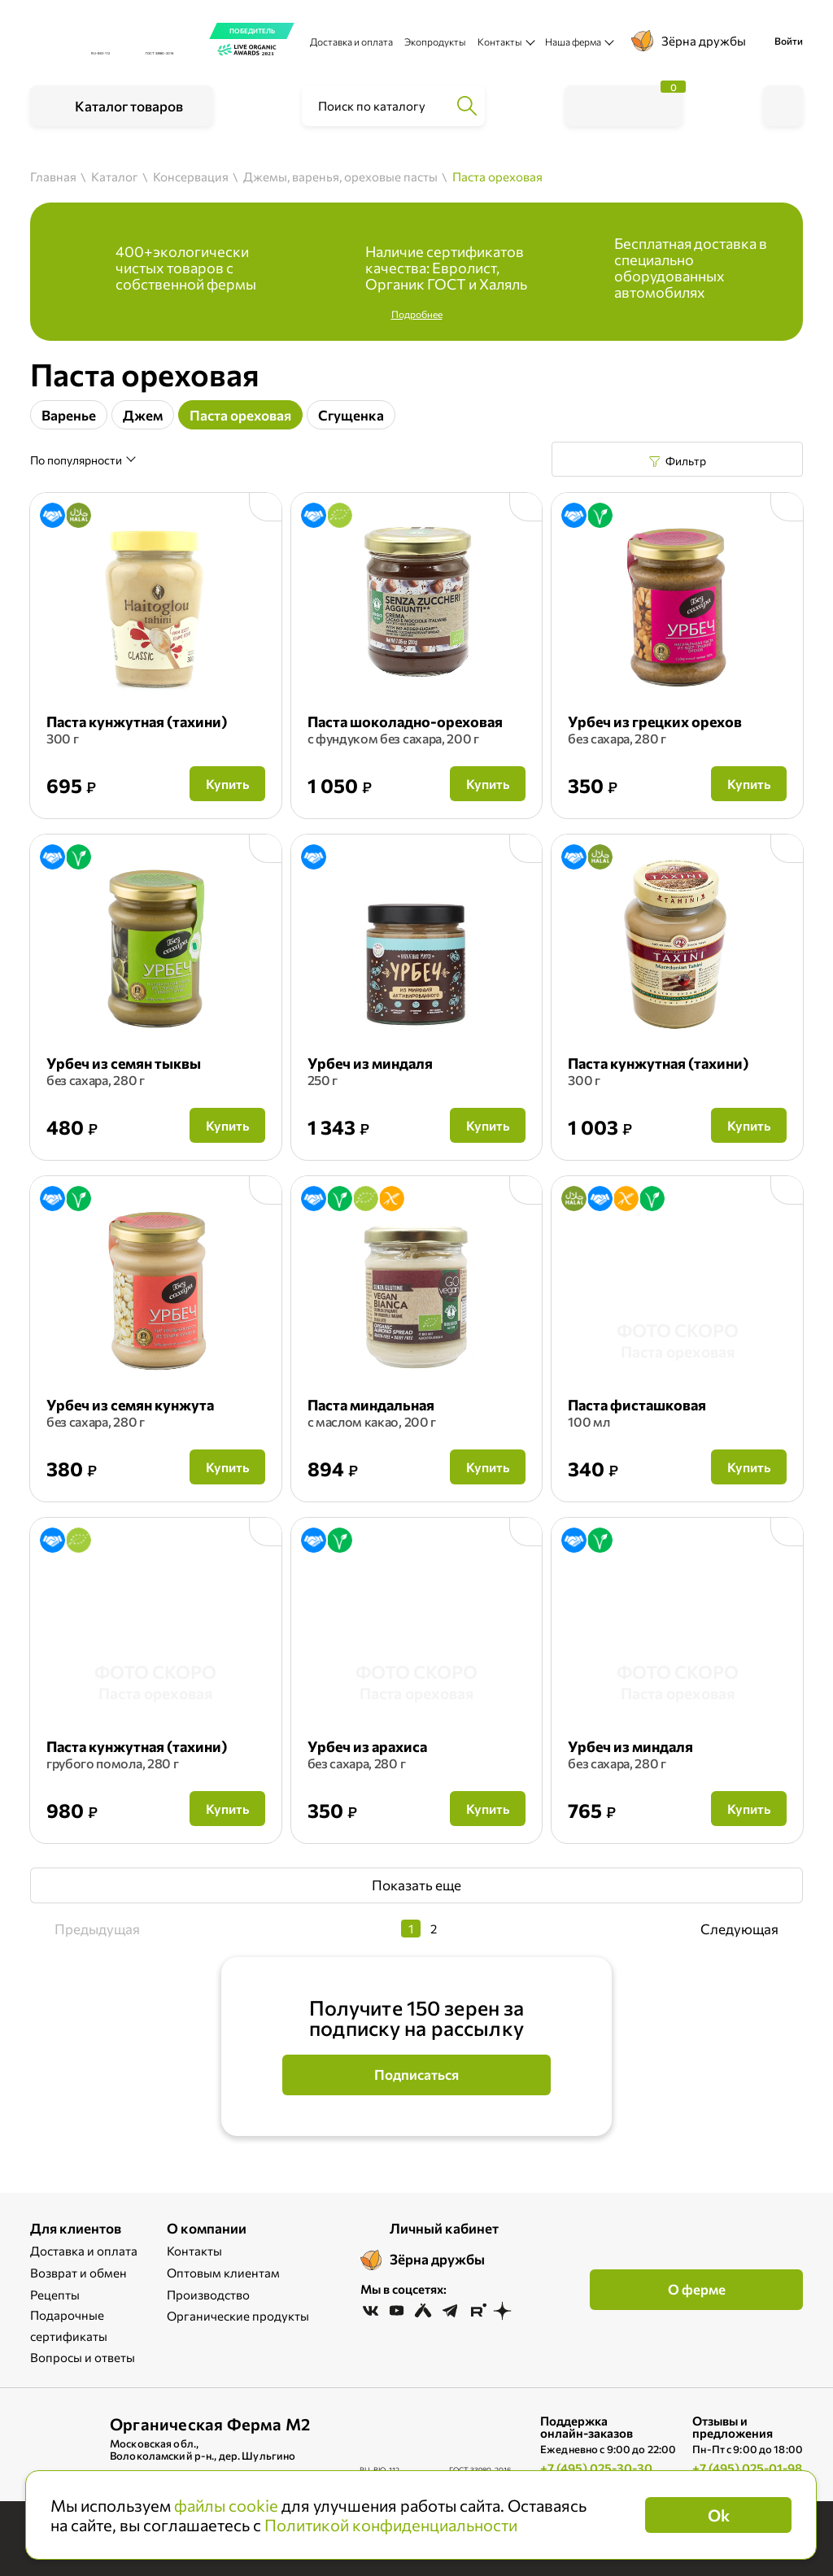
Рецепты (55, 2294)
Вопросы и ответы (82, 2357)
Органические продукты (238, 2315)
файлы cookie (226, 2505)
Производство (208, 2294)
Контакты (194, 2250)
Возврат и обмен (78, 2272)
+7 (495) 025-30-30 (596, 2467)
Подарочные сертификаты (68, 2325)
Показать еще (416, 1885)
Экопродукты (435, 41)
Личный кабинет (444, 2228)
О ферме (697, 2289)
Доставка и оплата (351, 41)
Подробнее (417, 314)
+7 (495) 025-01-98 (747, 2467)
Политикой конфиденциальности (390, 2525)
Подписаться (416, 2074)
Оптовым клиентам (223, 2272)
